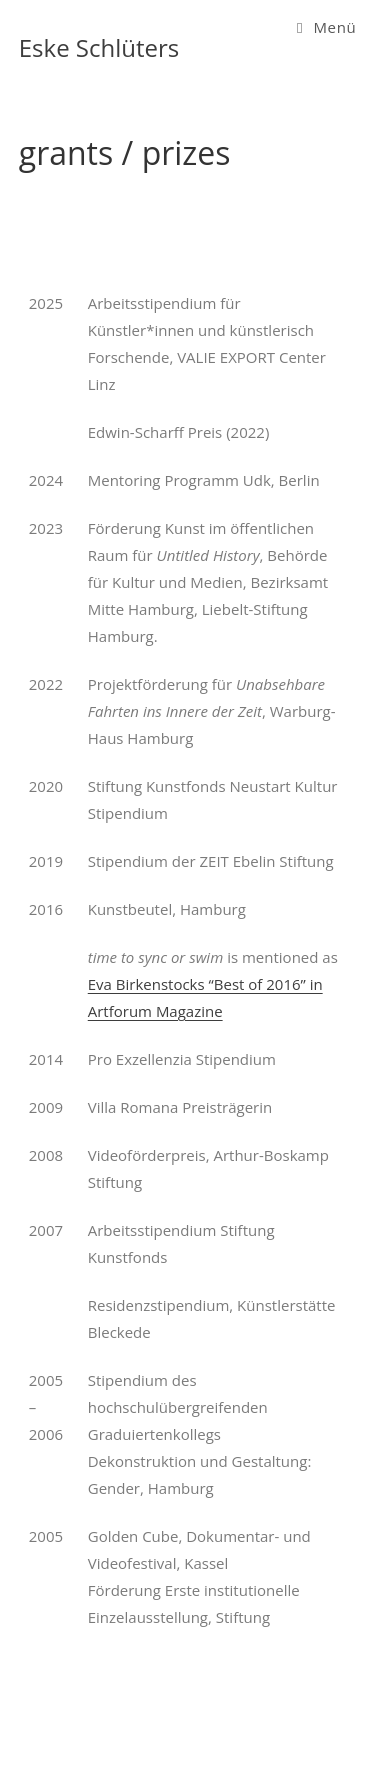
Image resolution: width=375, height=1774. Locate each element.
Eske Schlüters (99, 47)
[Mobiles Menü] (326, 27)
